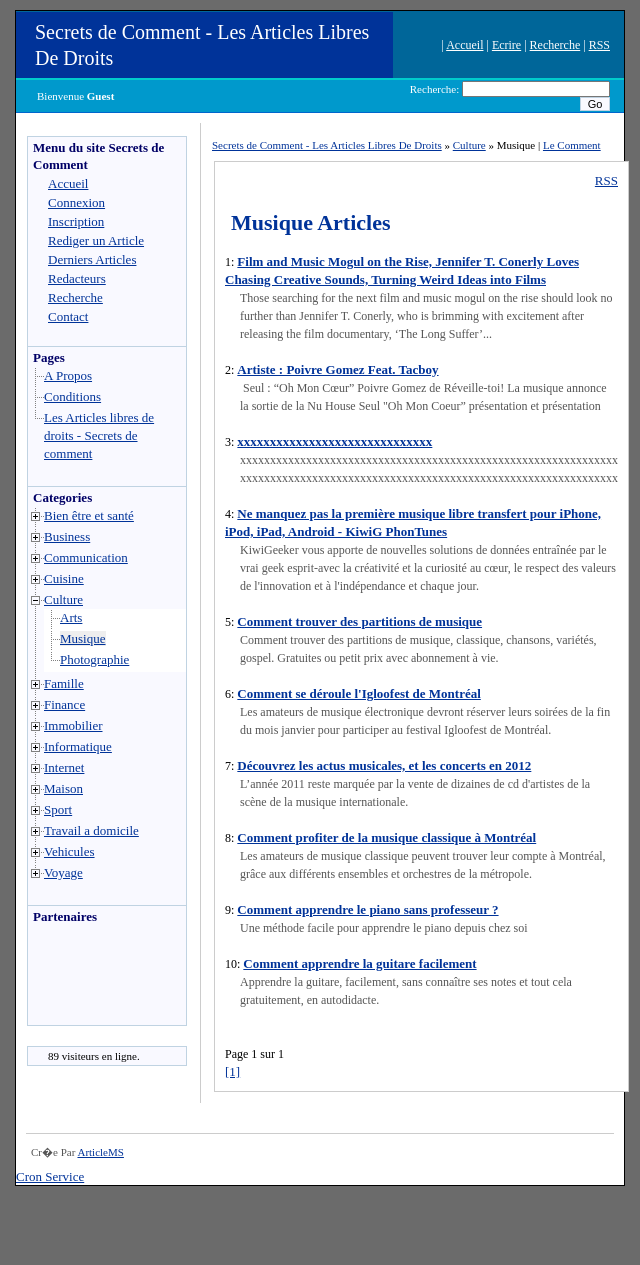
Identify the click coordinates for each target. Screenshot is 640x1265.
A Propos (68, 375)
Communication (86, 557)
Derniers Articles (92, 259)
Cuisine (64, 578)
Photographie (94, 659)
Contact (68, 316)
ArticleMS (100, 1152)
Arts (71, 617)
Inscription (76, 221)
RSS (599, 45)
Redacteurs (77, 278)
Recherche (555, 45)
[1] (232, 1071)
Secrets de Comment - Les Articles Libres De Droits (327, 145)
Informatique (78, 746)
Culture (63, 599)
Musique (83, 638)
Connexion (76, 202)
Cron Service (50, 1176)
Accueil (464, 45)
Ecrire (506, 45)
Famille (64, 683)
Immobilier (73, 725)
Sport (58, 809)
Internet (64, 767)
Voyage (63, 872)
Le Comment (572, 145)
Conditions (72, 396)
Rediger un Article (96, 240)
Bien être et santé (89, 515)
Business (67, 536)
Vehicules (69, 851)
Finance (64, 704)
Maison (63, 788)
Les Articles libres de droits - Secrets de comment (99, 435)
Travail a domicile (91, 830)
